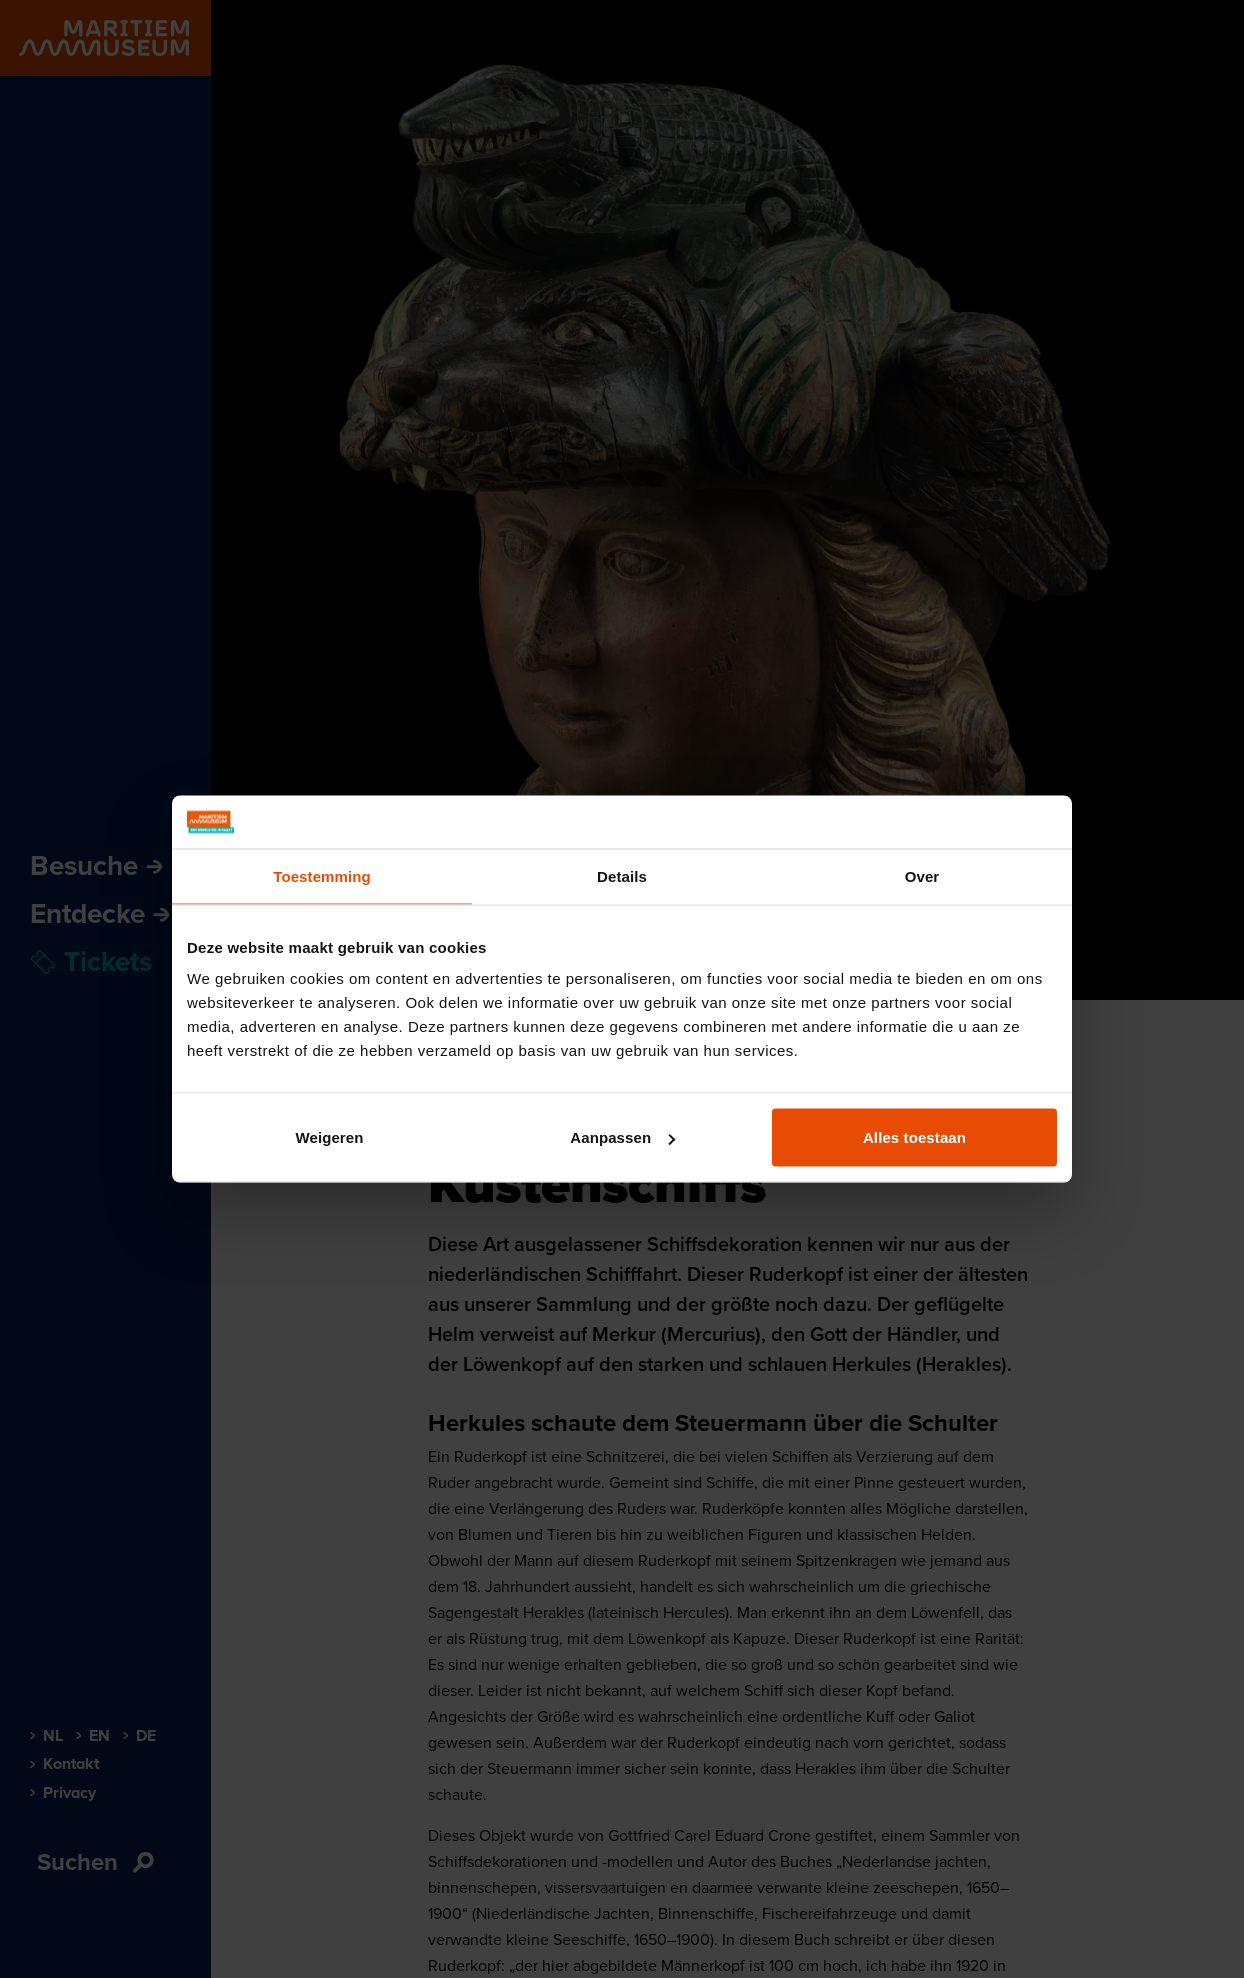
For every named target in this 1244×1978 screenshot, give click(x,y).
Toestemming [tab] (322, 875)
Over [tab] (922, 875)
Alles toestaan (914, 1137)
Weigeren (329, 1137)
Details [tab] (622, 875)
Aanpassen (622, 1137)
